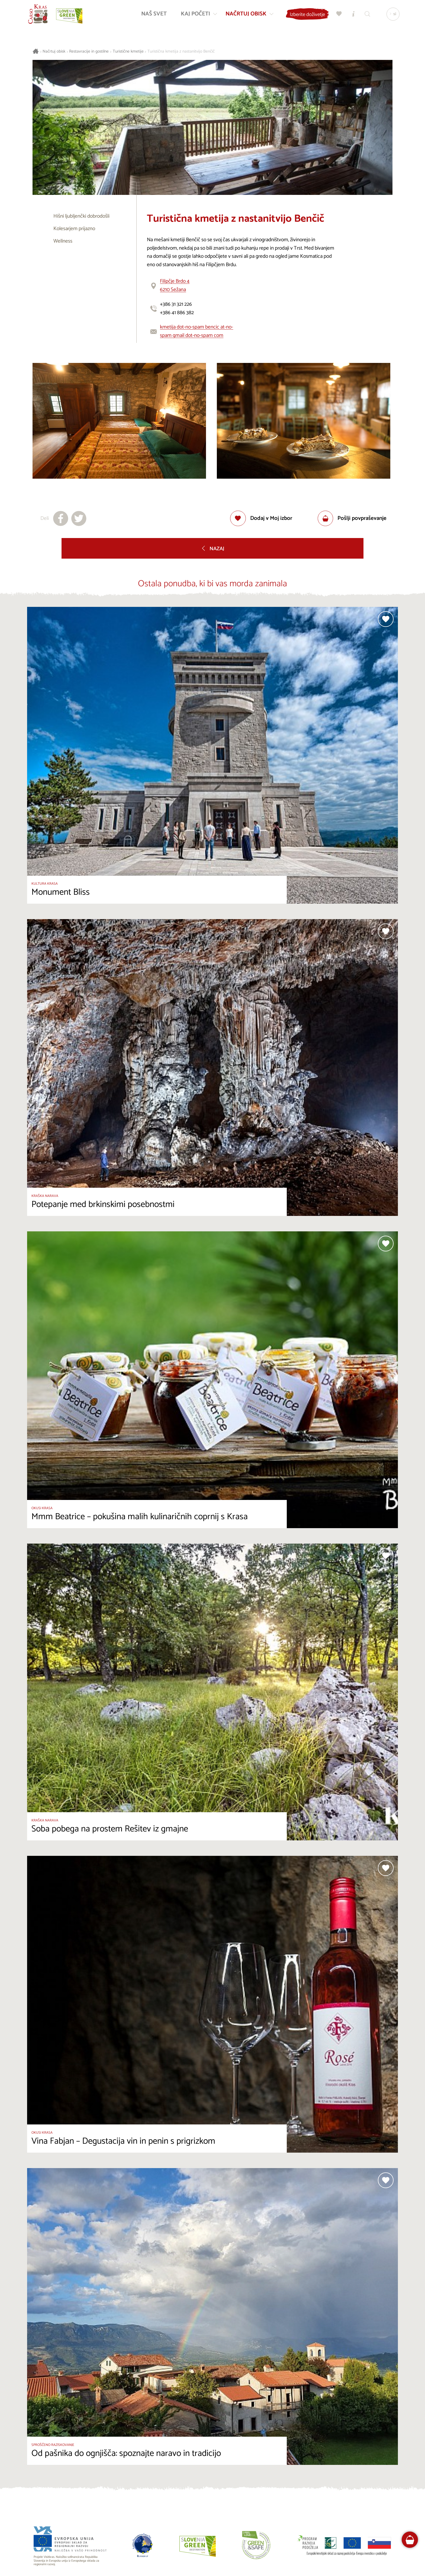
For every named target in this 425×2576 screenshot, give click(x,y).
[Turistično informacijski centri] (352, 15)
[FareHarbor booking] (410, 2540)
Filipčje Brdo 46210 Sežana (174, 285)
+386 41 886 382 (177, 312)
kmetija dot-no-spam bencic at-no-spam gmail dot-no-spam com (196, 331)
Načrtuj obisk (54, 51)
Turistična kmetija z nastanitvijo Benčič (181, 51)
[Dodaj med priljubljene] (261, 518)
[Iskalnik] (366, 15)
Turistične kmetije (128, 51)
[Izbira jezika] (391, 15)
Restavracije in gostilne (89, 51)
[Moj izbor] (338, 15)
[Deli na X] (79, 518)
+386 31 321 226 (176, 304)
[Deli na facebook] (61, 518)
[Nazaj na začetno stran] (39, 15)
